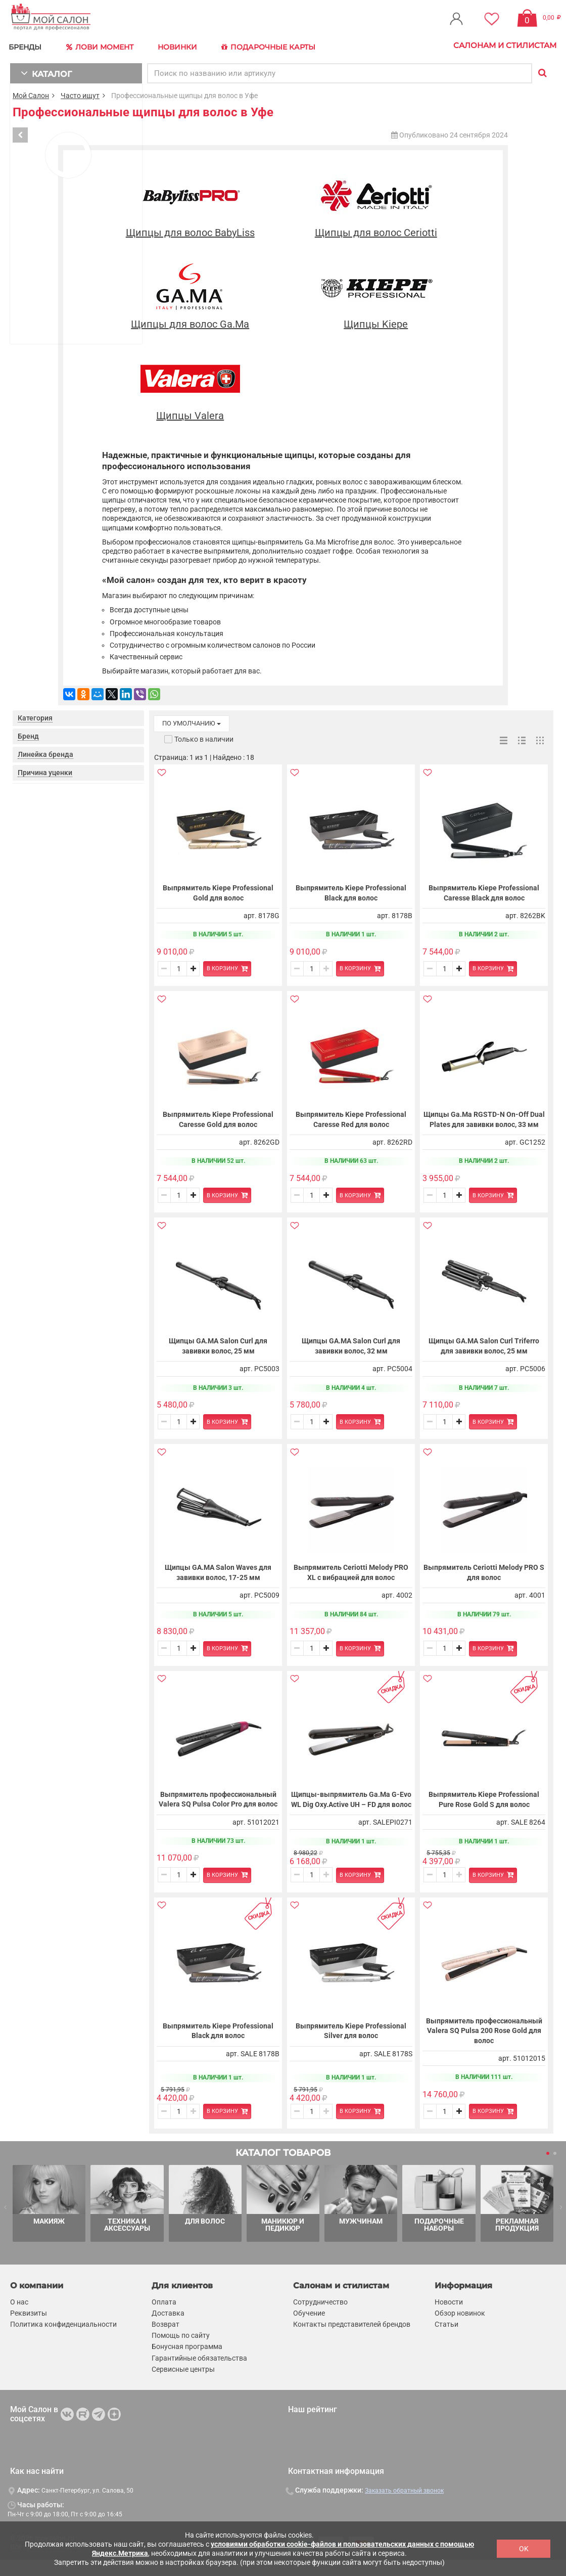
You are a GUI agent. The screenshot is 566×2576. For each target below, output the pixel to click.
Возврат (165, 2340)
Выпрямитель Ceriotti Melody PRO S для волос (484, 1579)
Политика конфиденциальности (63, 2340)
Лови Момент (102, 45)
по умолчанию (191, 720)
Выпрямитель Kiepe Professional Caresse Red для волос (351, 1121)
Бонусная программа (187, 2363)
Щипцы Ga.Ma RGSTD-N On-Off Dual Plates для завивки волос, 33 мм (484, 1120)
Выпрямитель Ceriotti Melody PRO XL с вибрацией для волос (351, 1579)
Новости (449, 2318)
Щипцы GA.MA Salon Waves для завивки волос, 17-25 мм (218, 1579)
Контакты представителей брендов (351, 2340)
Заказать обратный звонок (404, 2506)
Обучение (309, 2329)
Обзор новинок (460, 2329)
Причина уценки (45, 769)
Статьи (446, 2340)
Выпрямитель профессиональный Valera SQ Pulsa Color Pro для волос (218, 1810)
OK (524, 2549)
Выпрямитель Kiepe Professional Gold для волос (218, 889)
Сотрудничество (320, 2318)
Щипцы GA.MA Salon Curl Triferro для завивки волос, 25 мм (484, 1352)
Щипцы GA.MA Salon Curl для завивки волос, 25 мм (218, 1352)
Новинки (179, 45)
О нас (19, 2318)
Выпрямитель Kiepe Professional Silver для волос (351, 2047)
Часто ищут (80, 92)
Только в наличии (203, 736)
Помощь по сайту (181, 2351)
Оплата (164, 2318)
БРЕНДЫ (28, 45)
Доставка (168, 2329)
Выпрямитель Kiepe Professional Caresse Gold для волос (218, 1121)
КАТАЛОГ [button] (41, 69)
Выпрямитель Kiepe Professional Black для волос (351, 889)
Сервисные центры (183, 2385)
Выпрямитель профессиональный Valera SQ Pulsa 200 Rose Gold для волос (484, 2046)
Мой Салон (31, 92)
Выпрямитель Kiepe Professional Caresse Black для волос (484, 889)
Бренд (28, 733)
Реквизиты (28, 2329)
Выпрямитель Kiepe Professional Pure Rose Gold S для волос (484, 1810)
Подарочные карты (269, 45)
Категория (35, 714)
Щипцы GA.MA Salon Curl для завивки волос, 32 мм (351, 1352)
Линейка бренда (45, 751)
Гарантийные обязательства (199, 2374)
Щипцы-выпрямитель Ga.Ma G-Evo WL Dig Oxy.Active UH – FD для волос (351, 1810)
